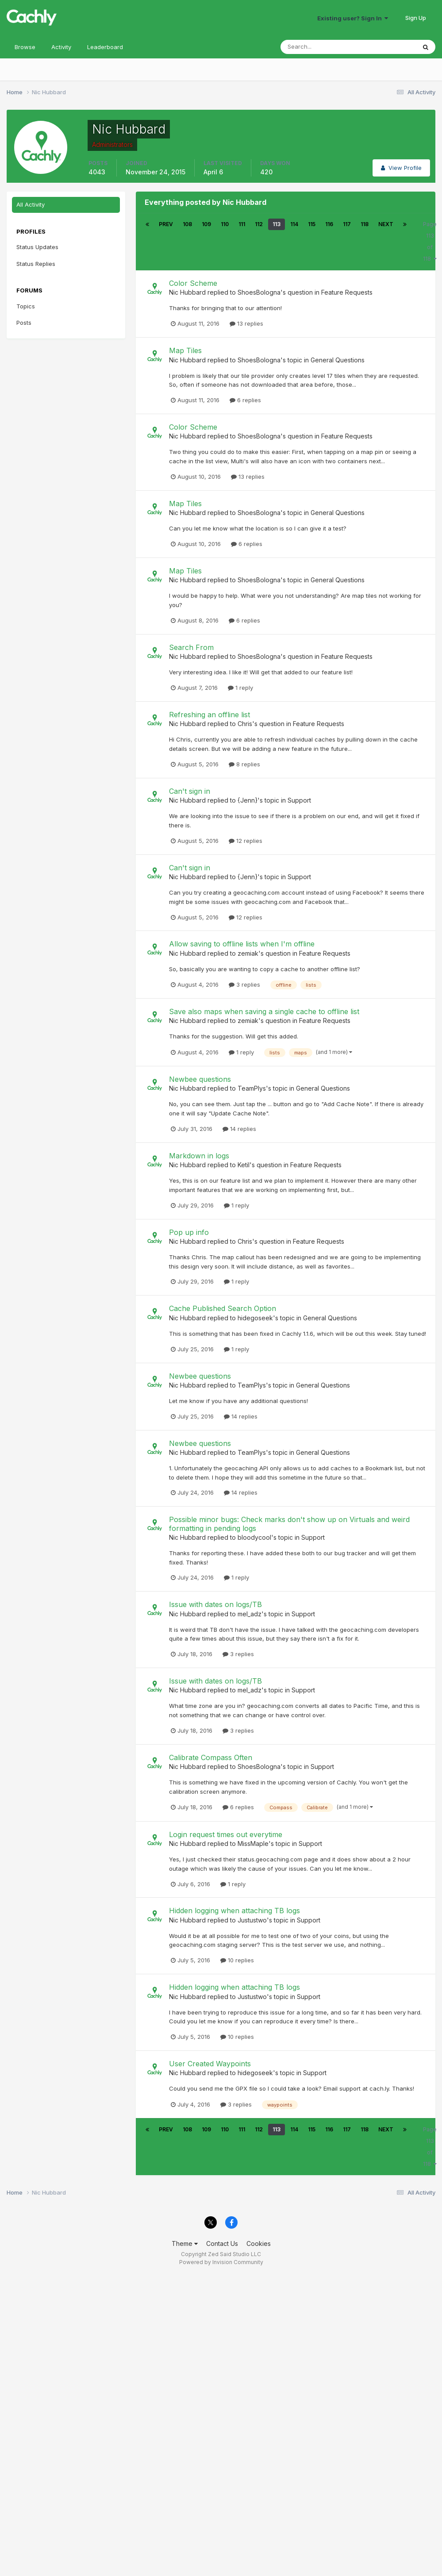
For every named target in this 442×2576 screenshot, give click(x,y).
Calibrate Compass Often (210, 1757)
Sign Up (415, 17)
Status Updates (37, 246)
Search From (191, 647)
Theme (185, 2243)
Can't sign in (189, 791)
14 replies (239, 1128)
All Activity (30, 204)
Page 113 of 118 (430, 241)
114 (294, 224)
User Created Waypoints (210, 2063)
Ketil (244, 1165)
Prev (166, 224)
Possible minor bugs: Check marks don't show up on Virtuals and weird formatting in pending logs (289, 1523)
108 (187, 224)
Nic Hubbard (187, 292)
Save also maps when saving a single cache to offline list (264, 1011)
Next (385, 224)
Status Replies (35, 263)
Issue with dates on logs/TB (215, 1604)
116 (329, 224)
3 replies (244, 984)
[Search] (319, 47)
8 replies (244, 764)
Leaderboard (105, 46)
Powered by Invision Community (221, 2262)
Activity (61, 46)
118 (365, 224)
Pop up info (189, 1232)
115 (311, 224)
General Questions (338, 360)
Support (299, 800)
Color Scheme (193, 283)
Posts (23, 322)
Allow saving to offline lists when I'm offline (242, 943)
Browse (25, 46)
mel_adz (249, 1614)
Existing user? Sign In (352, 18)
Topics (25, 306)
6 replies (245, 400)
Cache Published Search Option (222, 1308)
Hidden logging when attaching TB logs (234, 1910)
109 (206, 224)
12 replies (245, 840)
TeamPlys (252, 1088)
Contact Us (222, 2243)
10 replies (237, 1960)
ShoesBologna (259, 292)
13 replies (246, 323)
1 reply (240, 687)
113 (277, 224)
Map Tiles (185, 350)
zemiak (248, 953)
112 (259, 224)
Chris (245, 723)
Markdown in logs (199, 1155)
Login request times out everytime (225, 1834)
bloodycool (254, 1537)
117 (347, 224)
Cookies (258, 2243)
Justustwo (252, 1920)
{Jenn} (248, 800)
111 (241, 224)
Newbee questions (200, 1079)
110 (225, 224)
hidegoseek (255, 1318)
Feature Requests (347, 292)
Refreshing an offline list (209, 714)
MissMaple (253, 1843)
